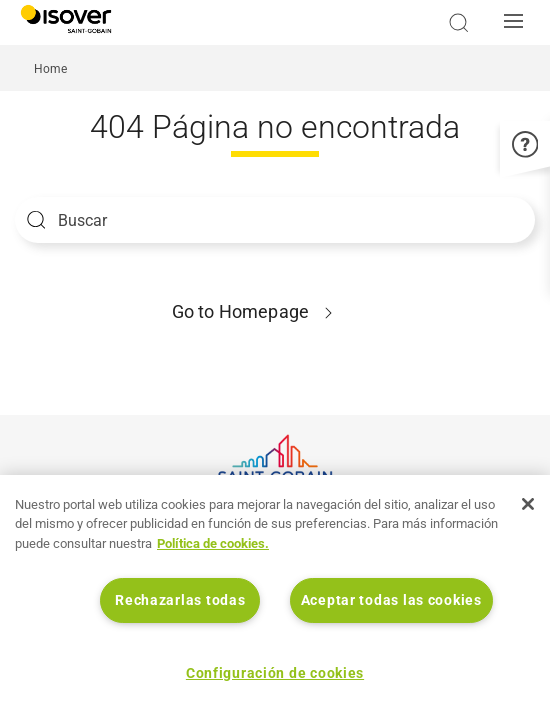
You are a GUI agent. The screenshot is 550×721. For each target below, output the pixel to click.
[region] (275, 598)
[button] (519, 23)
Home (50, 69)
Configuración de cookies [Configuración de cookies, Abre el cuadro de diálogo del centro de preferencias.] (275, 673)
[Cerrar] (528, 504)
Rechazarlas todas (180, 600)
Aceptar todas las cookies (391, 600)
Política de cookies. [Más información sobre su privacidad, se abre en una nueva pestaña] (213, 543)
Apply (36, 219)
